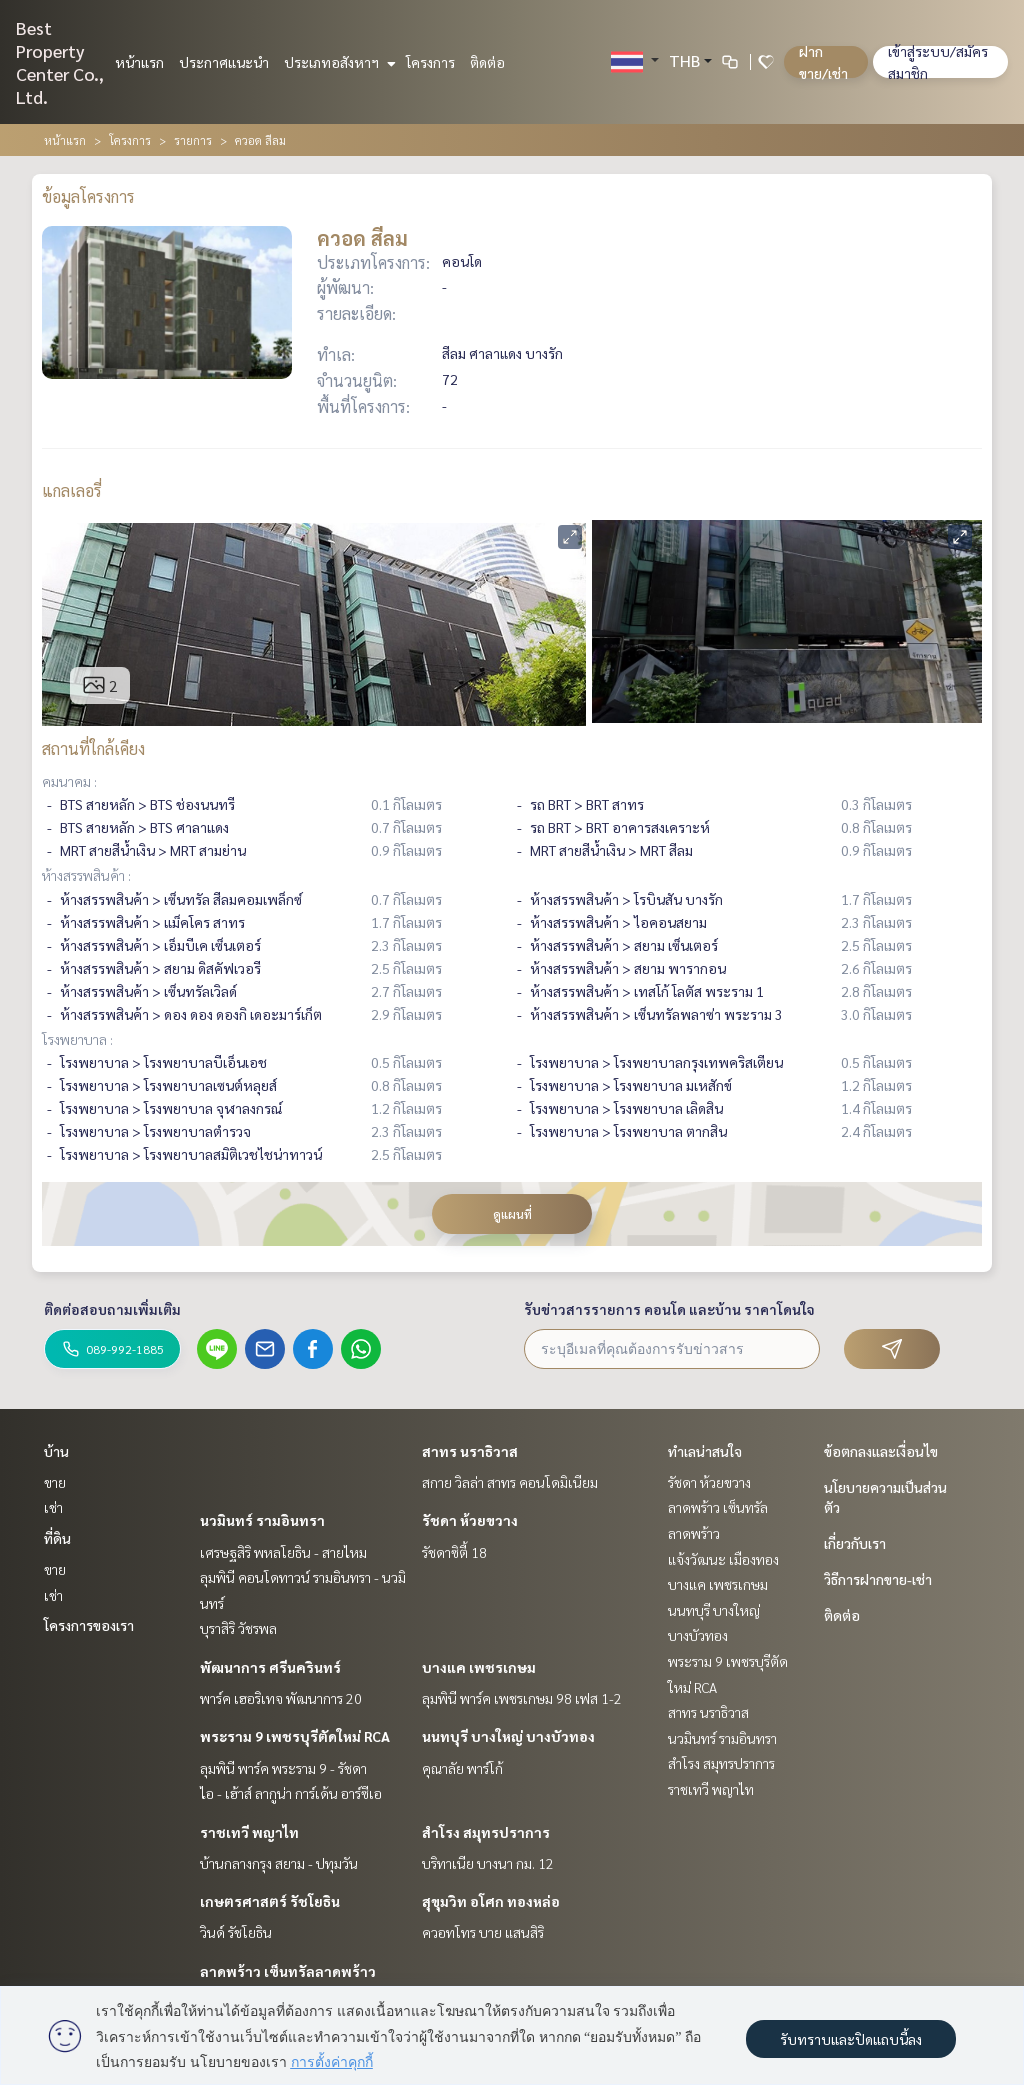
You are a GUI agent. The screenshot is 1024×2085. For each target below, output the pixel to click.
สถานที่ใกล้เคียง (93, 748)
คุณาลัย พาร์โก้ (462, 1768)
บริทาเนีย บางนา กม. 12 (488, 1863)
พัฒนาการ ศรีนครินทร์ (270, 1667)
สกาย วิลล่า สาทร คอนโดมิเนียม (510, 1482)
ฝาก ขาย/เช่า (823, 62)
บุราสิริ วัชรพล (238, 1628)
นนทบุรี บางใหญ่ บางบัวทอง (508, 1736)
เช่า (53, 1507)
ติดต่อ (487, 62)
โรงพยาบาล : (77, 1039)
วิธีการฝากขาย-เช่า (878, 1579)
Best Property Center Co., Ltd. (60, 62)
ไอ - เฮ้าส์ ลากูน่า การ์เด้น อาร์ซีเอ (291, 1793)
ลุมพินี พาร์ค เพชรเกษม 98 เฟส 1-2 (522, 1698)
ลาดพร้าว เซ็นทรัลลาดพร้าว (288, 1971)
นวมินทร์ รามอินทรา (262, 1520)
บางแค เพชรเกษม (479, 1667)
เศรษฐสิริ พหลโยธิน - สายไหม (283, 1552)
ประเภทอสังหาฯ (337, 62)
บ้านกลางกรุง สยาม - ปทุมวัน (279, 1863)
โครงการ (430, 62)
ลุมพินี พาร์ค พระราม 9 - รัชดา (283, 1768)
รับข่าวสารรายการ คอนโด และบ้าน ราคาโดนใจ (669, 1309)
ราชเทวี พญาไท (249, 1832)
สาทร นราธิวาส (470, 1451)
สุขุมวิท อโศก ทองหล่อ (491, 1901)
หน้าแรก (139, 62)
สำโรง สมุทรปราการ (486, 1832)
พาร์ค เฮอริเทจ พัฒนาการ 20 (281, 1698)
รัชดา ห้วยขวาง (470, 1520)
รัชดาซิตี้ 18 (454, 1552)
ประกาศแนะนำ (224, 62)
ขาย (55, 1482)
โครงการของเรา (89, 1625)
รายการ (193, 140)
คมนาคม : (69, 781)
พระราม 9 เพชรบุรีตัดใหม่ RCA (295, 1736)
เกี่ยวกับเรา (855, 1543)
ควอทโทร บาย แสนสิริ (483, 1932)
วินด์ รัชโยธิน (236, 1932)
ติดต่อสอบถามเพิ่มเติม (112, 1309)
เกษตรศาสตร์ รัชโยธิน (270, 1901)
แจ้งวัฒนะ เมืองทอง (723, 1559)
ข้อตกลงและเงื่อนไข (881, 1451)
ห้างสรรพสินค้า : (86, 875)
